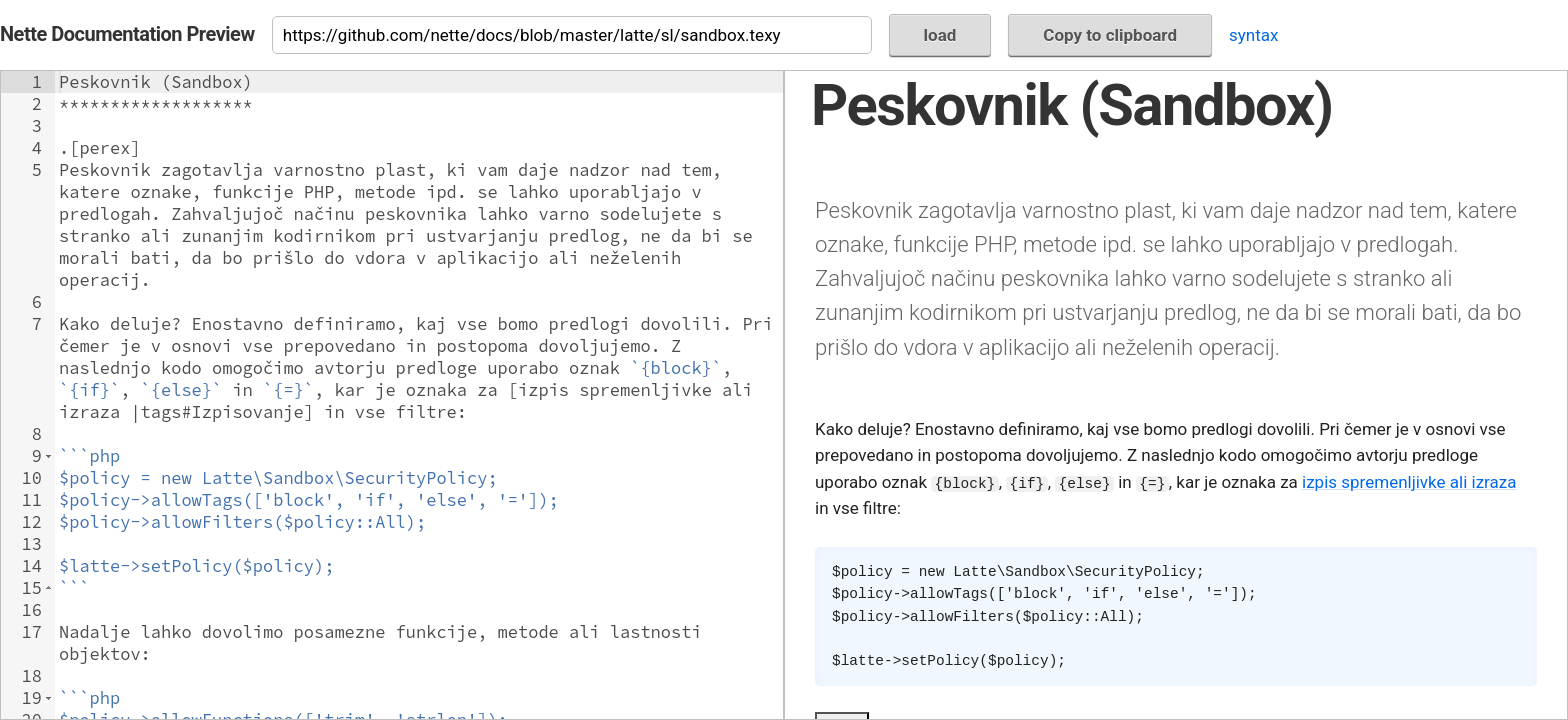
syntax (1253, 35)
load (940, 35)
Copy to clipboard (1110, 35)
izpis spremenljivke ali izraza (1409, 482)
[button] (48, 456)
